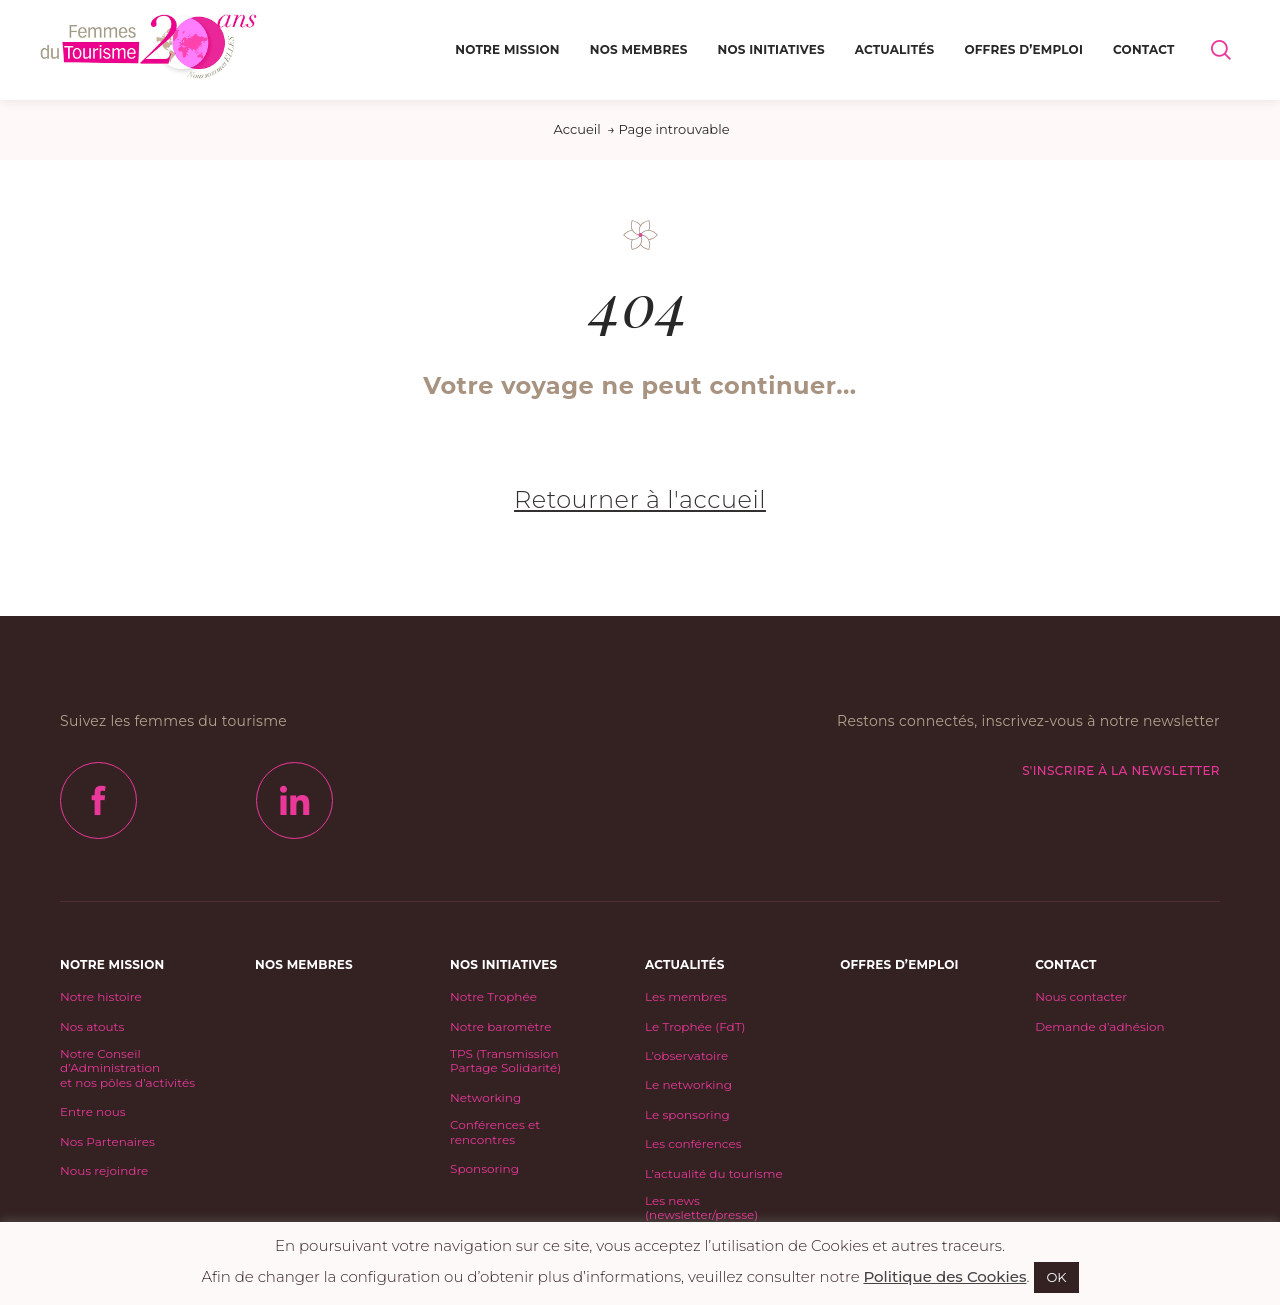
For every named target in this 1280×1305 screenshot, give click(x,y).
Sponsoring (484, 1169)
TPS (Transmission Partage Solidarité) (505, 1061)
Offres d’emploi (1023, 49)
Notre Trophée (493, 997)
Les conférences (693, 1144)
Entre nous (93, 1112)
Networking (485, 1098)
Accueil (576, 129)
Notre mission (507, 49)
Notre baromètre (500, 1027)
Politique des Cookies (944, 1276)
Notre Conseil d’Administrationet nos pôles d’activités (127, 1068)
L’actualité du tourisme (714, 1174)
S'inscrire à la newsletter (1121, 770)
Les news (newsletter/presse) (701, 1208)
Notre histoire (101, 997)
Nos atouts (92, 1027)
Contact (1144, 49)
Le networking (688, 1085)
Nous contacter (1081, 997)
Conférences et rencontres (495, 1132)
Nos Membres (639, 49)
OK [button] (1056, 1277)
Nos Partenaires (107, 1142)
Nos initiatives (771, 49)
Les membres (686, 997)
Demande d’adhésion (1099, 1027)
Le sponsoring (687, 1115)
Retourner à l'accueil (640, 499)
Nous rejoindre (104, 1171)
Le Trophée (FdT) (695, 1027)
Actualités (895, 49)
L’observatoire (686, 1056)
